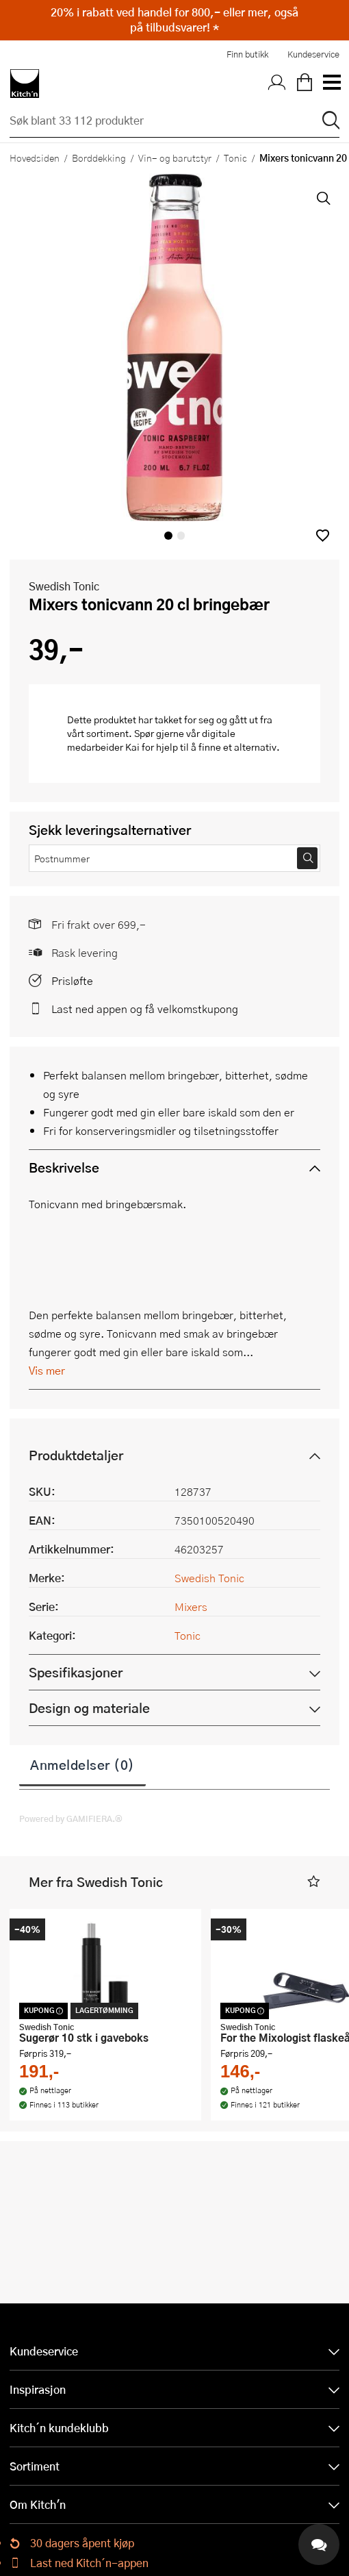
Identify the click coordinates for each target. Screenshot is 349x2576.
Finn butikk (247, 54)
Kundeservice (313, 54)
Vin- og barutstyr (174, 157)
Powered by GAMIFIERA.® (70, 1818)
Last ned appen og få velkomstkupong (144, 1008)
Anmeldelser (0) (82, 1764)
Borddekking (99, 157)
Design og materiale (89, 1708)
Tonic (235, 157)
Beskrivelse (64, 1167)
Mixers (190, 1606)
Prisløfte (72, 980)
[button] (322, 535)
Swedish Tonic (64, 586)
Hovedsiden (35, 157)
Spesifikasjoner (75, 1672)
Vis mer (47, 1370)
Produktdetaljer (76, 1455)
